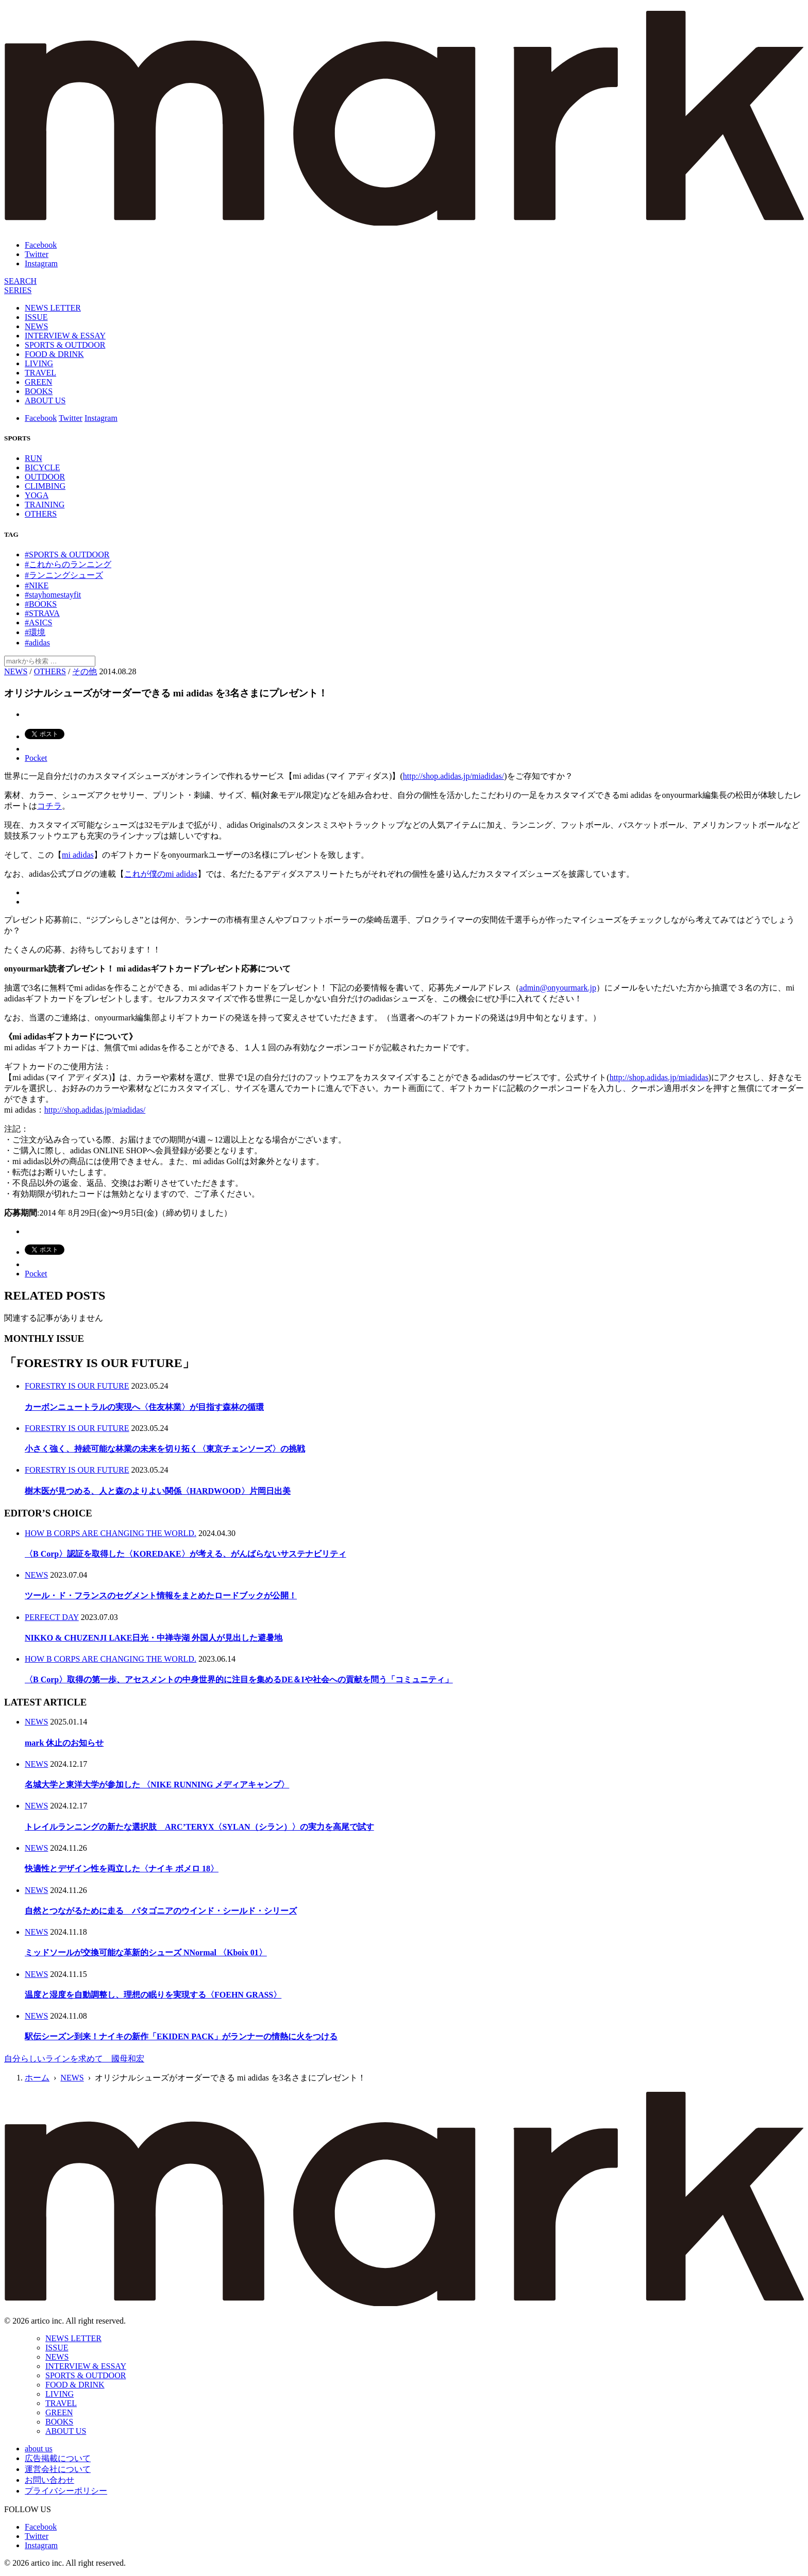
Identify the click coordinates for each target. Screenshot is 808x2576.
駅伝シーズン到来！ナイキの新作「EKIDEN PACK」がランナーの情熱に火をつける (181, 2036)
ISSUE (36, 317)
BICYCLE (42, 467)
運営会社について (58, 2469)
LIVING (39, 363)
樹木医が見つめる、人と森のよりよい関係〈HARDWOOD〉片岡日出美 (158, 1491)
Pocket (36, 758)
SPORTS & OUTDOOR (65, 344)
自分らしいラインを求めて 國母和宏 (74, 2058)
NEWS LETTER (53, 307)
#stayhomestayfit (53, 594)
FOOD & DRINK (54, 354)
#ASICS (38, 622)
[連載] (17, 290)
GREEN (38, 382)
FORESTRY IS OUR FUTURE (77, 1385)
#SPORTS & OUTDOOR (67, 554)
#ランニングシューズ (64, 575)
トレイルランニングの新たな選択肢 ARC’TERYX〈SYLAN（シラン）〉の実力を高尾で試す (199, 1826)
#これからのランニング (68, 564)
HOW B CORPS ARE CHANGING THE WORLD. (110, 1533)
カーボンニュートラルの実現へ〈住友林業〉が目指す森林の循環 (144, 1407)
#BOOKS (41, 604)
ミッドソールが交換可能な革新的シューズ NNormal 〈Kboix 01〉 (146, 1952)
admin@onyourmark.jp (557, 987)
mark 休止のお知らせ (64, 1742)
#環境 (35, 632)
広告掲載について (58, 2458)
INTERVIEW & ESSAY (65, 335)
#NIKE (36, 585)
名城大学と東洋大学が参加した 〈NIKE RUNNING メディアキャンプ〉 (157, 1784)
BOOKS (39, 391)
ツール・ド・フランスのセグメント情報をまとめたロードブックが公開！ (161, 1595)
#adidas (37, 642)
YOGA (36, 495)
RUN (33, 458)
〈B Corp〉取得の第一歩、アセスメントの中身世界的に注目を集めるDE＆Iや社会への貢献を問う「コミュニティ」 (239, 1679)
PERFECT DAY (52, 1617)
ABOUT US (45, 400)
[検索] (20, 281)
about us (39, 2448)
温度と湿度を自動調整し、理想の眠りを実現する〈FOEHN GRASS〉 (153, 1994)
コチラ (49, 805)
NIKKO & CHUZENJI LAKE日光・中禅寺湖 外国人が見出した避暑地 (153, 1637)
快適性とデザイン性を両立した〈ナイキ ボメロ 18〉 (121, 1868)
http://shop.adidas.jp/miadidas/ (453, 776)
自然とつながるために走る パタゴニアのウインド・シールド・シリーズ (161, 1910)
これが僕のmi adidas (160, 873)
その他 (84, 671)
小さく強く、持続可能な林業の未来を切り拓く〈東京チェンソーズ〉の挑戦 (165, 1448)
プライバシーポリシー (66, 2490)
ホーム (37, 2077)
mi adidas (78, 854)
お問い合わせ (49, 2480)
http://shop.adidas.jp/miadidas (659, 1077)
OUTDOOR (45, 476)
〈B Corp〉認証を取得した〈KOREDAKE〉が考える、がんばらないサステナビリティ (185, 1553)
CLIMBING (45, 486)
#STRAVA (42, 613)
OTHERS (41, 513)
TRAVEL (40, 372)
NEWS (36, 326)
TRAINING (44, 504)
